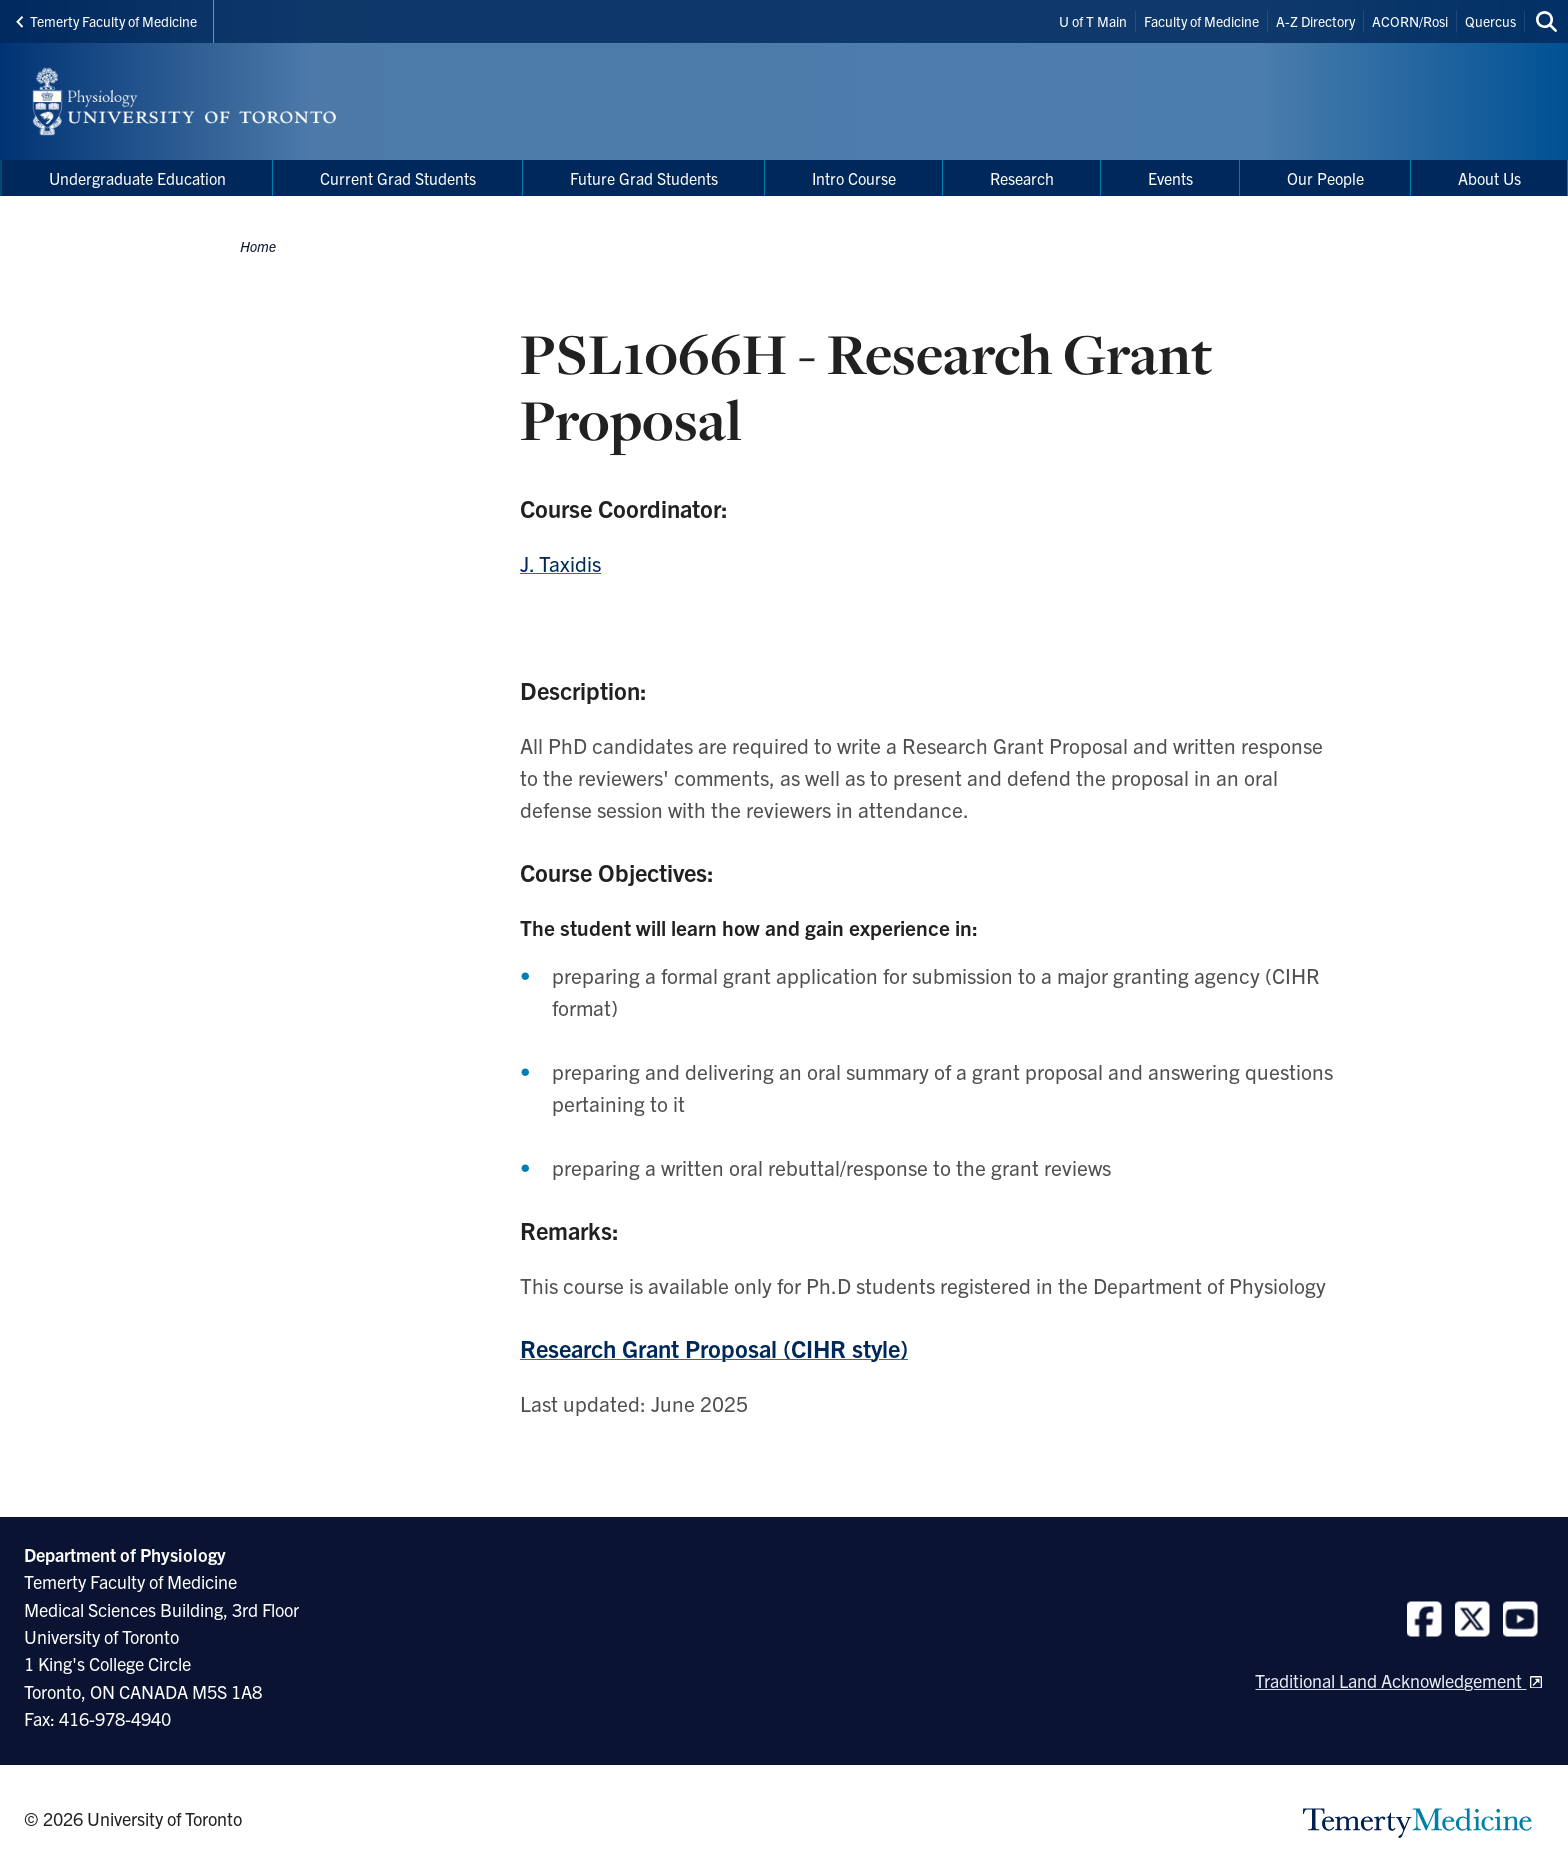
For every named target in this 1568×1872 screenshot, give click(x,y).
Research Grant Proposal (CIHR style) (714, 1348)
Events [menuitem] (1170, 178)
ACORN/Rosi (1410, 21)
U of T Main (1093, 21)
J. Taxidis (560, 563)
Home (258, 246)
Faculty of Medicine (1201, 21)
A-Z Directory (1315, 21)
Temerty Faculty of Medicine (106, 21)
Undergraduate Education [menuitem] (137, 178)
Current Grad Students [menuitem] (398, 178)
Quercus (1490, 21)
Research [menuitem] (1022, 178)
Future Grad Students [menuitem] (644, 178)
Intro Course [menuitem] (854, 178)
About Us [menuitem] (1489, 178)
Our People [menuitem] (1325, 178)
